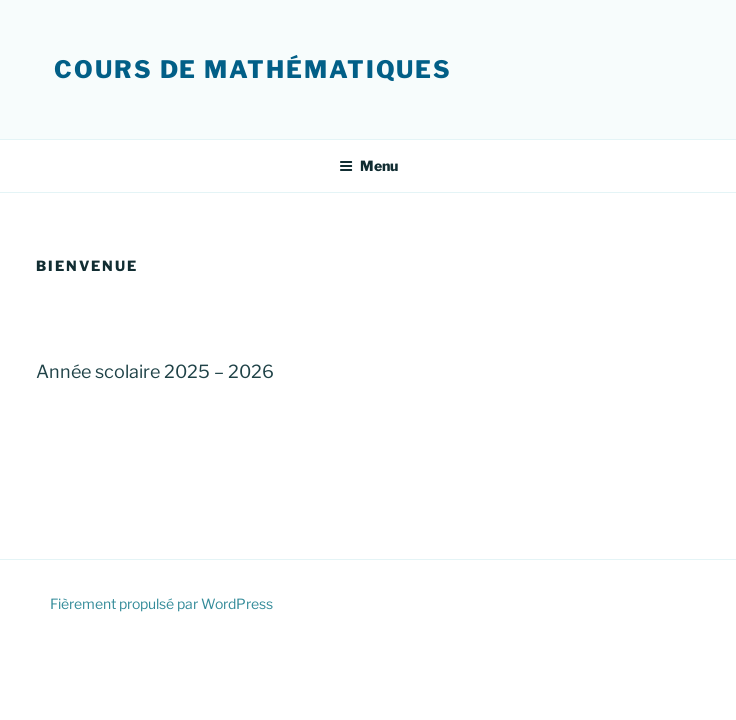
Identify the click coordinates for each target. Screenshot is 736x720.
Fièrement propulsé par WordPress (161, 603)
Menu (368, 165)
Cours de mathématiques (253, 69)
